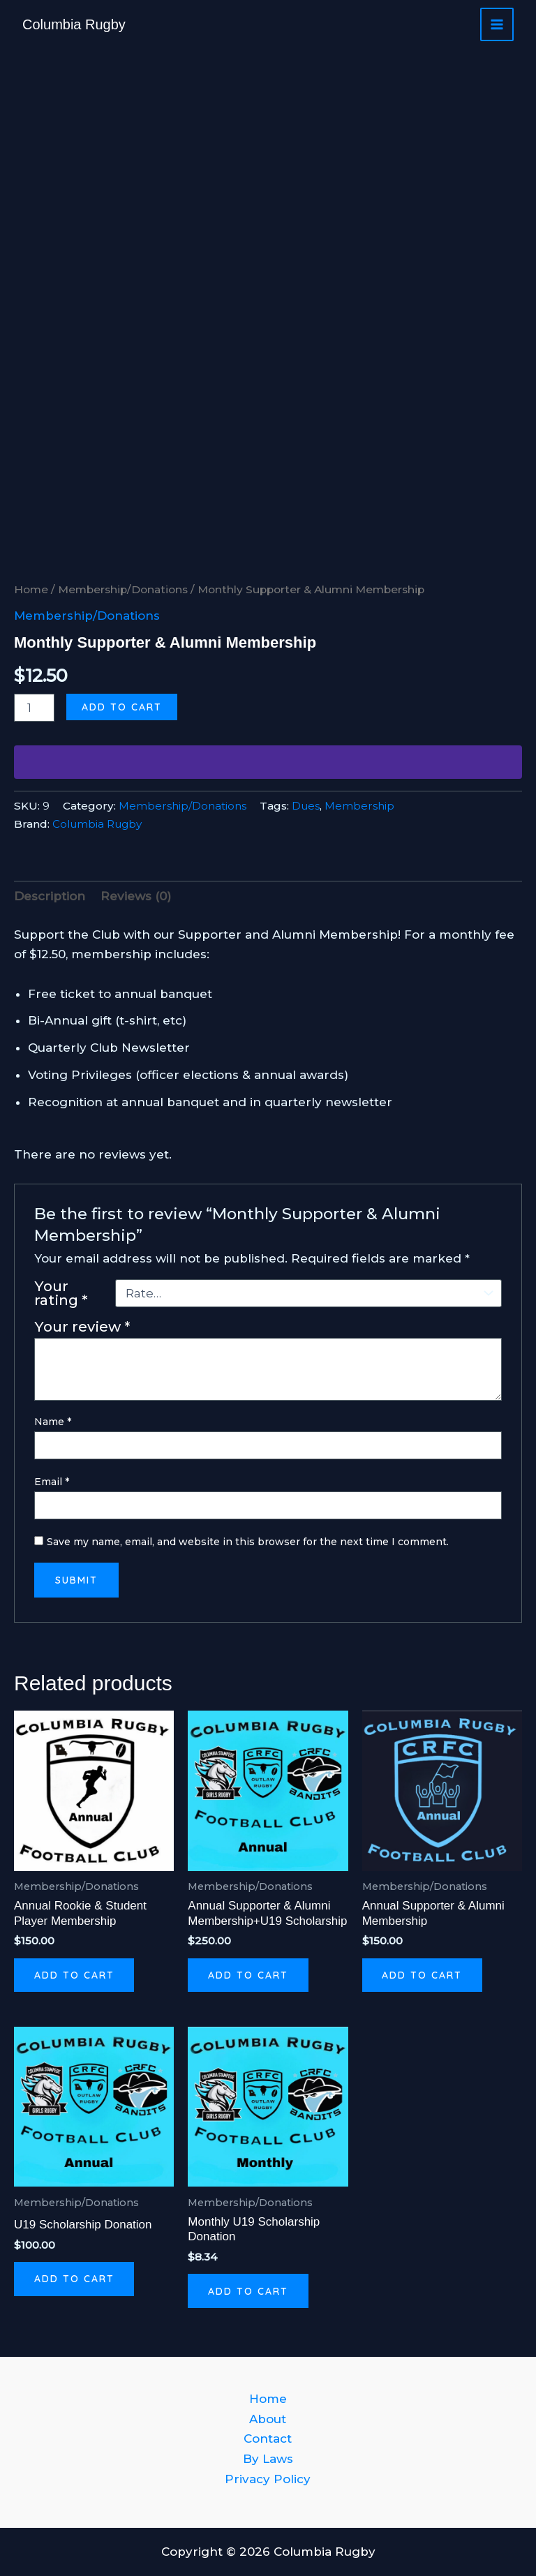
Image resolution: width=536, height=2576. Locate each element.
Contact (268, 2438)
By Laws (268, 2459)
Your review (82, 1326)
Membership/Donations (123, 589)
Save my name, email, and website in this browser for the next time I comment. (248, 1541)
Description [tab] (49, 896)
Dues (306, 805)
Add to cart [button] (75, 1976)
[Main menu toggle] (497, 24)
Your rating (60, 1293)
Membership (359, 805)
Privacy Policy (268, 2479)
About (267, 2419)
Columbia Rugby (74, 24)
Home (31, 589)
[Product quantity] (34, 708)
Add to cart (122, 707)
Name (52, 1421)
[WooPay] (268, 762)
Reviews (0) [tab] (135, 896)
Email (51, 1481)
